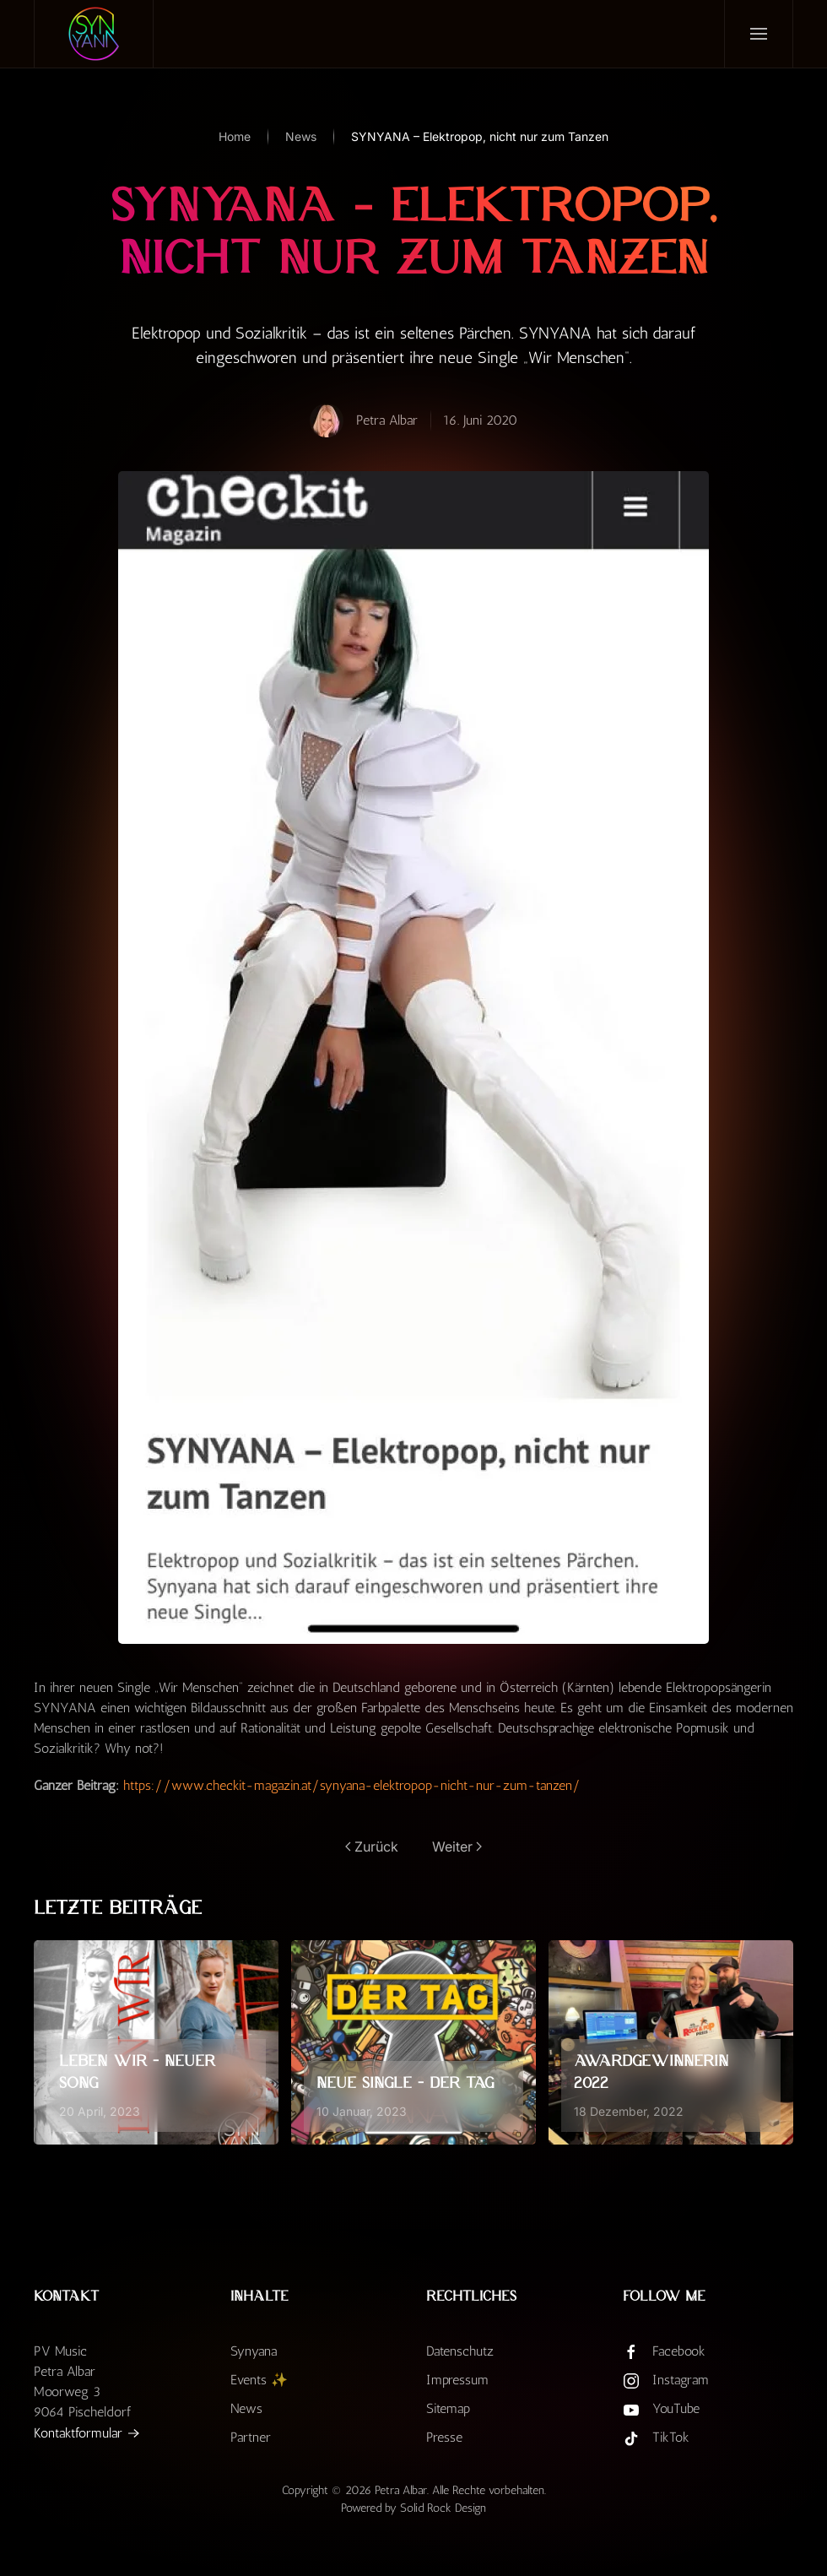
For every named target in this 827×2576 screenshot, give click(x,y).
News (246, 2408)
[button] (758, 34)
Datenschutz (460, 2351)
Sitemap (448, 2408)
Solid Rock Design (443, 2508)
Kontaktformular (78, 2433)
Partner (250, 2437)
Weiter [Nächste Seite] (457, 1846)
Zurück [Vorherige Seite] (371, 1846)
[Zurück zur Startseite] (94, 34)
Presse (444, 2437)
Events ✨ (259, 2380)
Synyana (253, 2351)
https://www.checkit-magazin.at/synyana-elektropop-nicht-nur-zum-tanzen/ (352, 1785)
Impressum (457, 2380)
